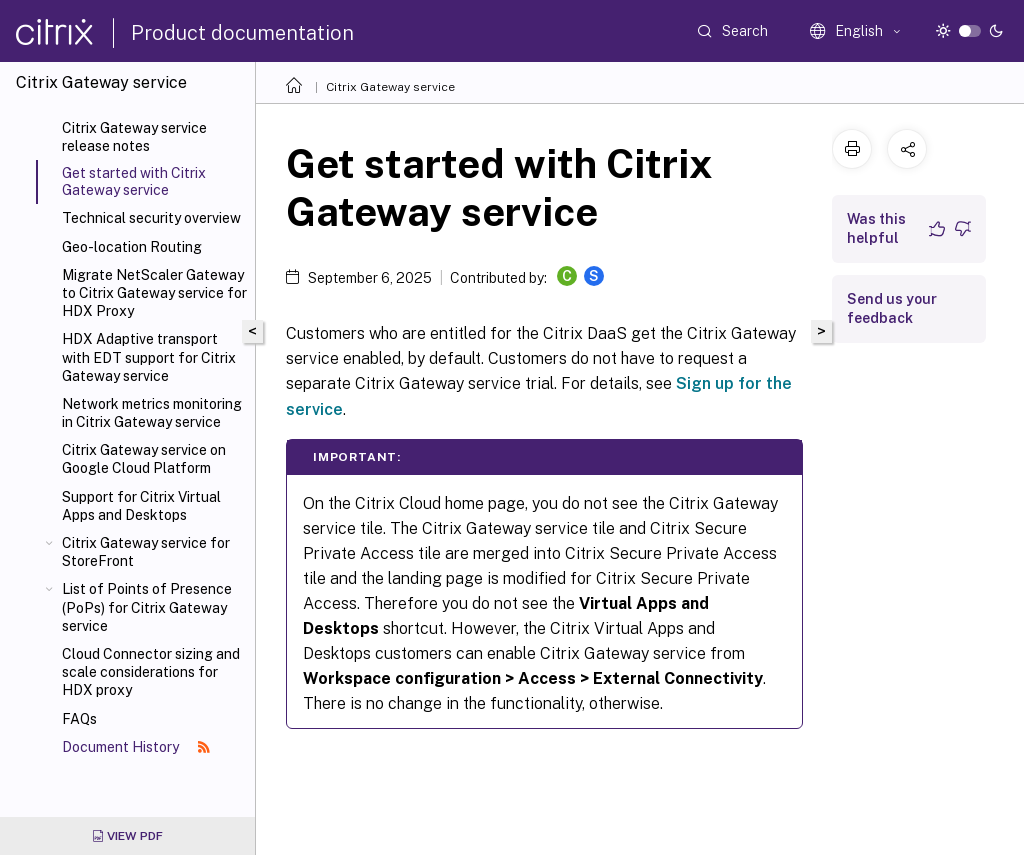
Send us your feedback (892, 308)
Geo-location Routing (132, 247)
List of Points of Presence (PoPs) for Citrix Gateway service (147, 607)
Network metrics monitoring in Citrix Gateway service (152, 413)
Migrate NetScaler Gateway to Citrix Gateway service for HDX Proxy (154, 293)
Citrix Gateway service (390, 87)
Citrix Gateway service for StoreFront (146, 552)
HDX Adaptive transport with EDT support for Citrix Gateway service (149, 357)
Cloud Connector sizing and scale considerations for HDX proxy (151, 672)
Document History (136, 747)
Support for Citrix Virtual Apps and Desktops (141, 506)
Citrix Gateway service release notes (134, 137)
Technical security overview (151, 218)
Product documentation (242, 33)
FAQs (79, 719)
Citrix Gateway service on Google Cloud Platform (144, 459)
